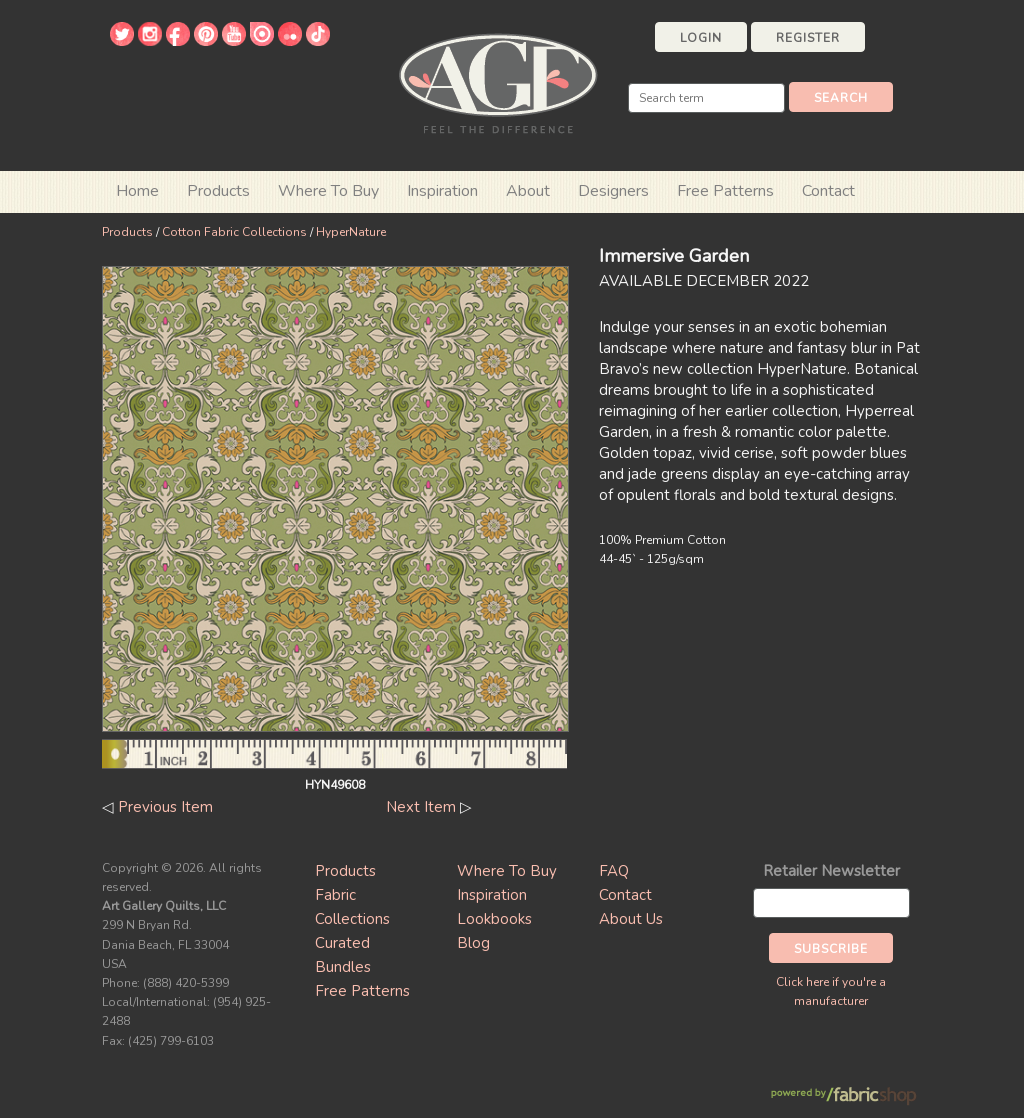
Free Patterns (725, 191)
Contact (828, 191)
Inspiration (442, 191)
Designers (613, 191)
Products (127, 232)
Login (701, 38)
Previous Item (165, 807)
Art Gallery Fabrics (498, 81)
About (528, 191)
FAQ (614, 871)
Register (808, 38)
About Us (631, 919)
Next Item (421, 807)
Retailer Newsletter (831, 871)
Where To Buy (507, 871)
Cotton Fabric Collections (234, 232)
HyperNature (351, 232)
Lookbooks (494, 919)
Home (137, 191)
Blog (473, 943)
